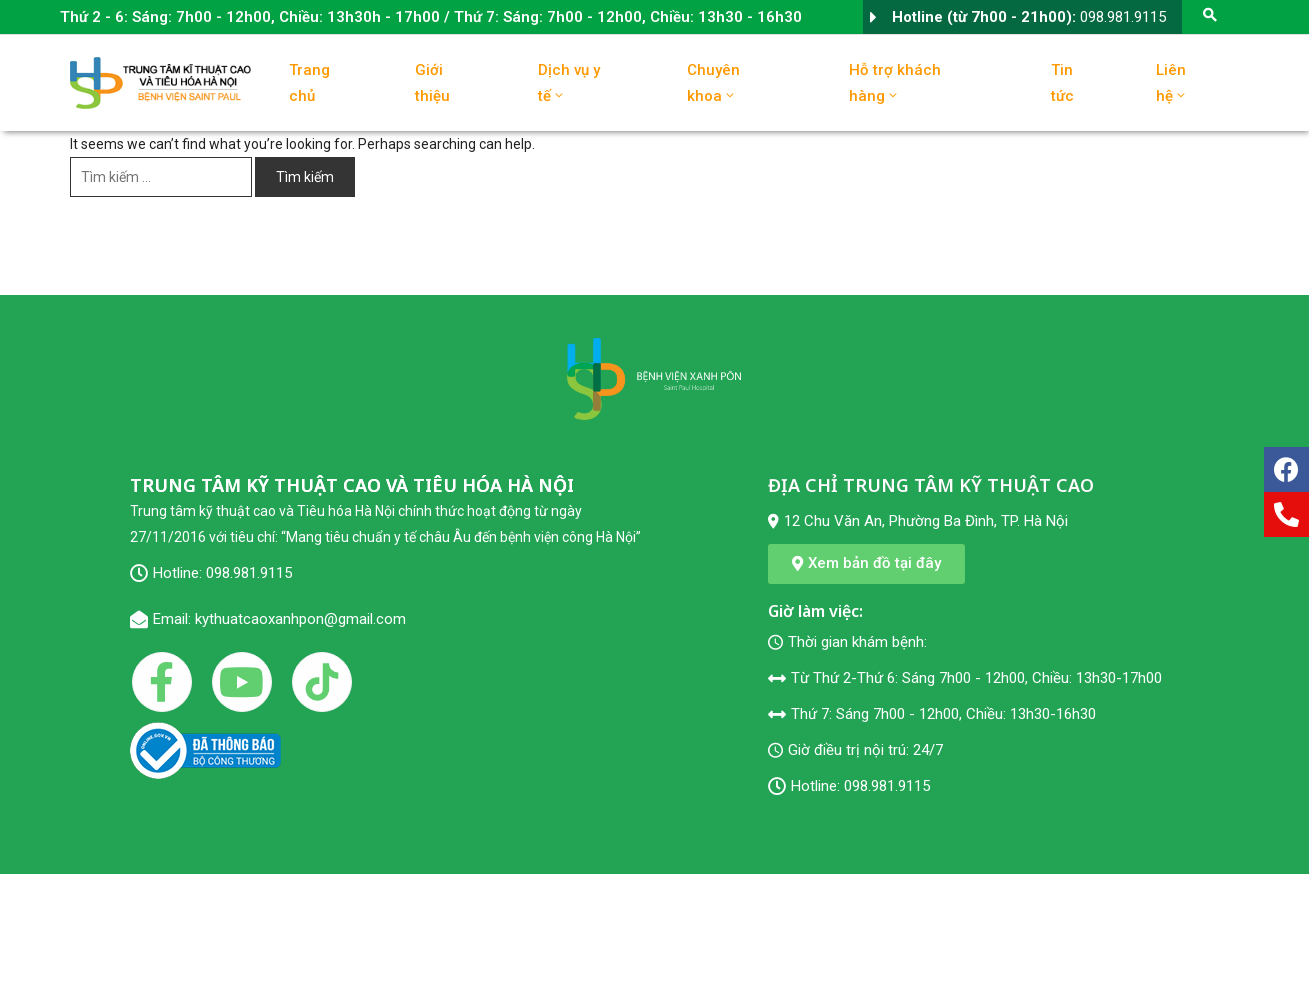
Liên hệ (1172, 83)
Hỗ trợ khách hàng (895, 83)
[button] (866, 564)
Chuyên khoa (713, 83)
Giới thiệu (432, 83)
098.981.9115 (1123, 17)
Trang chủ (309, 83)
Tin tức (1062, 83)
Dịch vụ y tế (569, 83)
